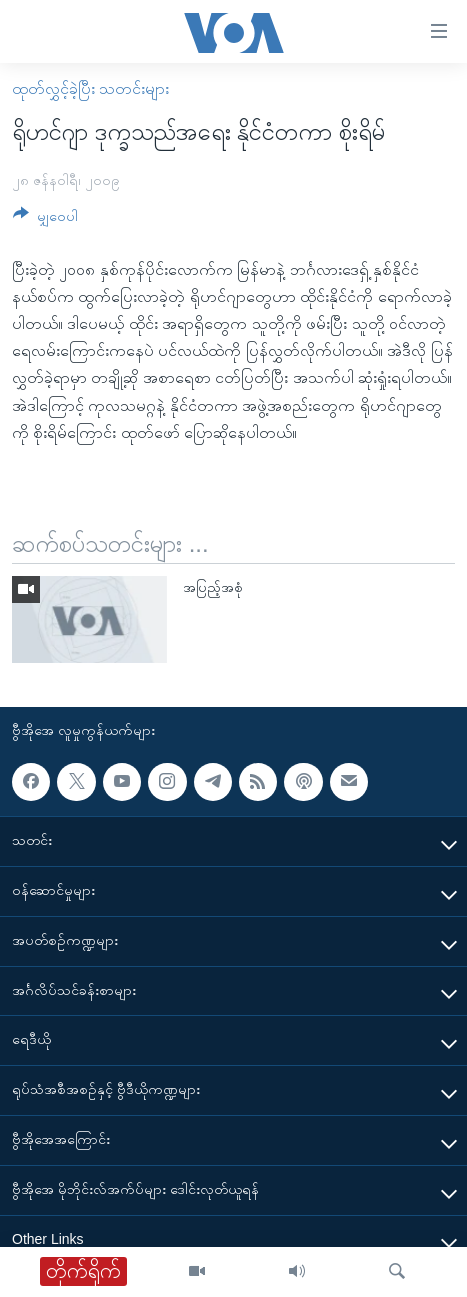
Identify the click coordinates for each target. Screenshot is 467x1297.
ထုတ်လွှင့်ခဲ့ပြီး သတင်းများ (90, 88)
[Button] (45, 219)
